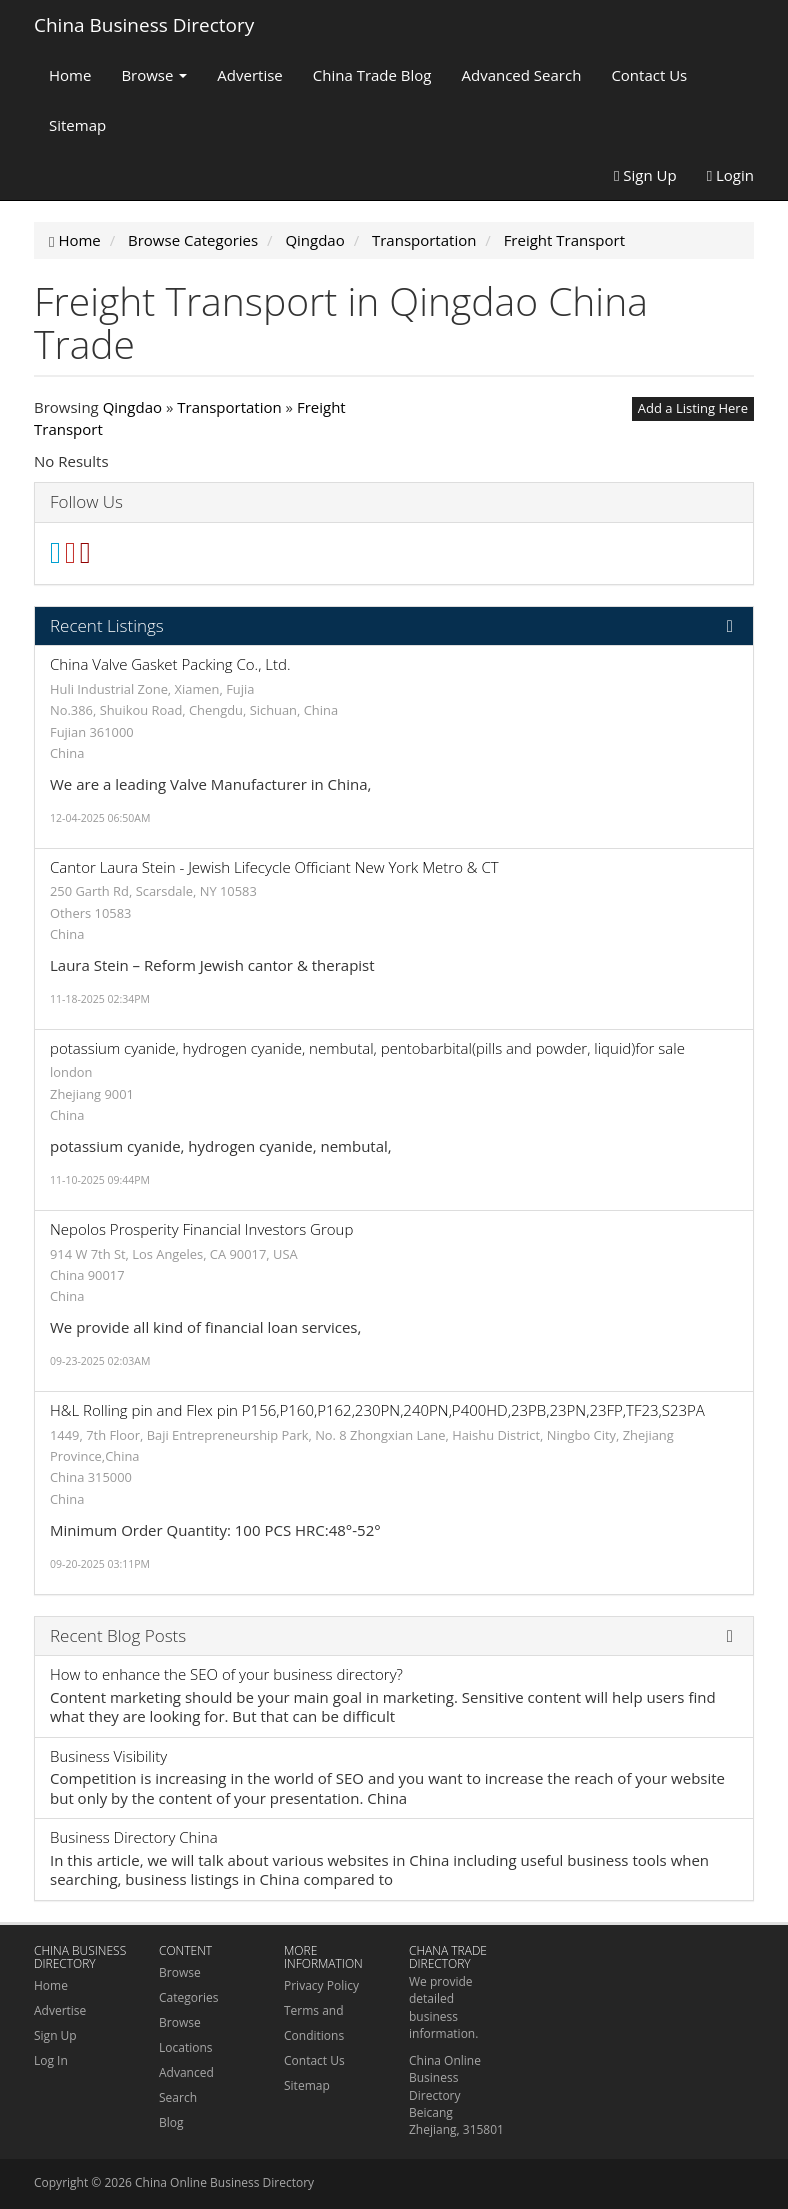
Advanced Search (522, 75)
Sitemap (77, 125)
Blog (171, 2122)
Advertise (249, 75)
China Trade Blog (372, 75)
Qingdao (132, 407)
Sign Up (645, 175)
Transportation (229, 407)
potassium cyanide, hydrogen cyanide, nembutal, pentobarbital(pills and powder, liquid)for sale (367, 1048)
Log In (51, 2060)
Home (70, 75)
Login (730, 175)
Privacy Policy (321, 1985)
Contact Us (649, 75)
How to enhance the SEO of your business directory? (226, 1674)
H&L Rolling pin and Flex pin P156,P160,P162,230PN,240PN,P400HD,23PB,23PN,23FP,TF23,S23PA (377, 1410)
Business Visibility (108, 1756)
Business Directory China (134, 1837)
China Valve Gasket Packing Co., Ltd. (170, 664)
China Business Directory (144, 25)
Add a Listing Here (693, 408)
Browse (154, 75)
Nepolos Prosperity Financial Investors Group (201, 1229)
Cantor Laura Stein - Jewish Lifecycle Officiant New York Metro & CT (274, 867)
